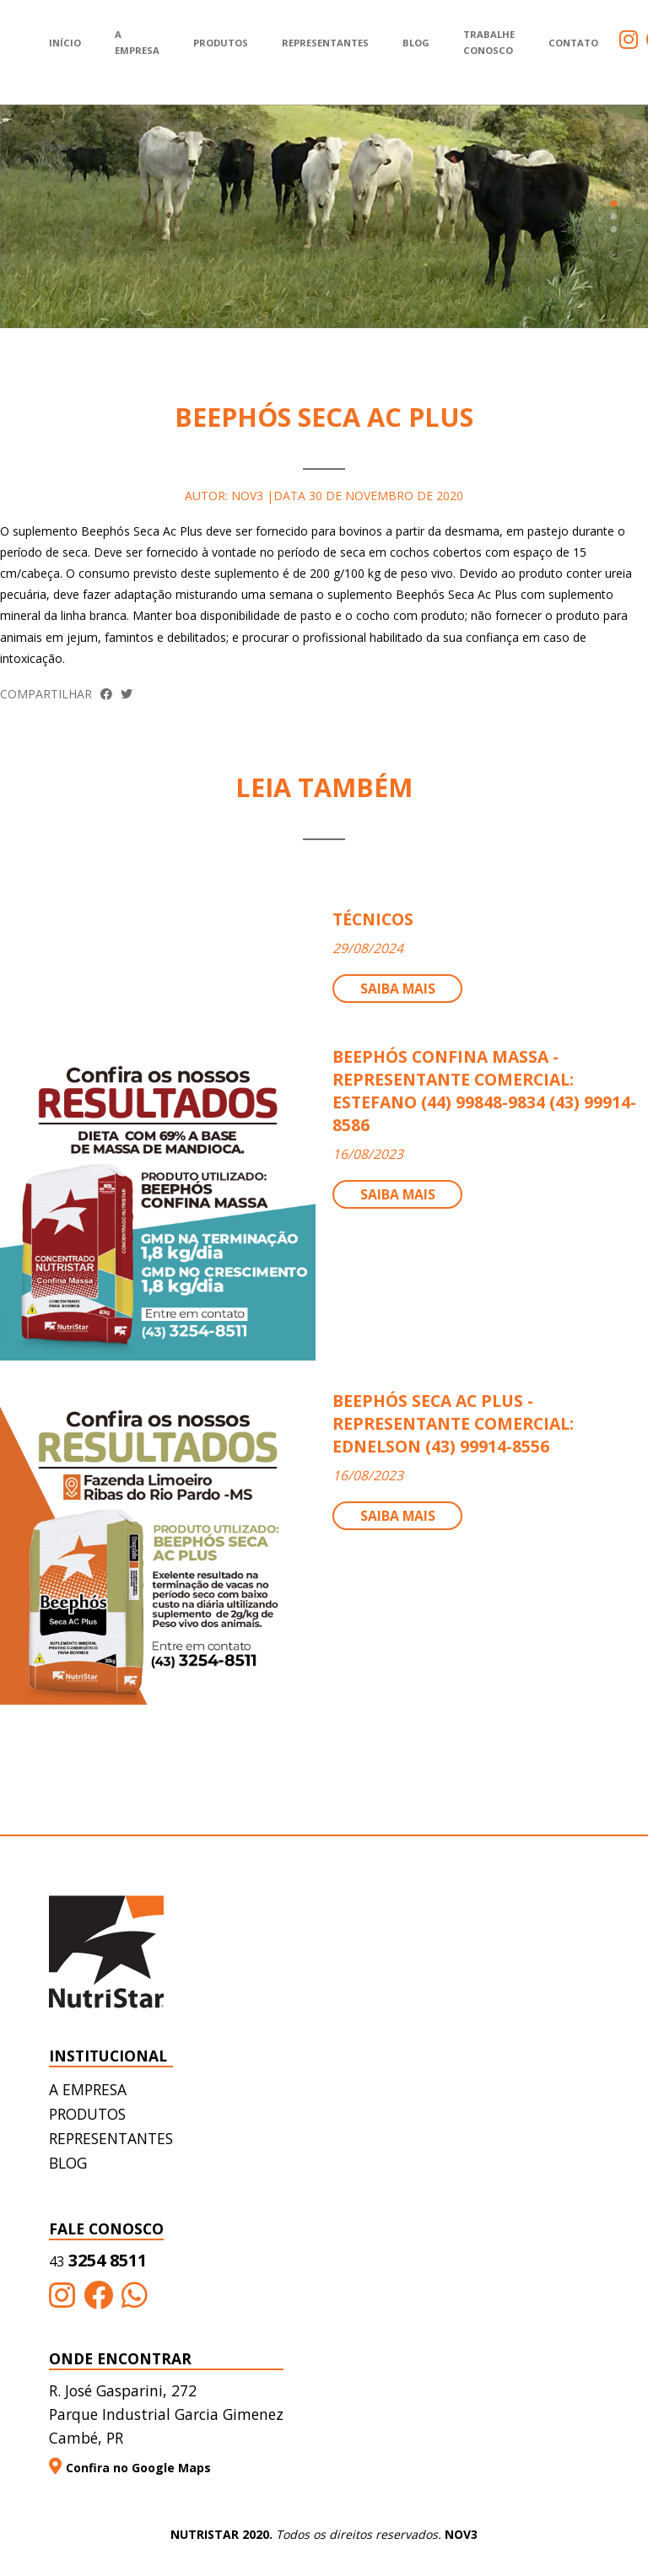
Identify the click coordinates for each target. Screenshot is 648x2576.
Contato (573, 42)
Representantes (325, 42)
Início (65, 42)
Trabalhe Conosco (489, 42)
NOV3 (461, 2534)
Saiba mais (397, 988)
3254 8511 (98, 2260)
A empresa (88, 2089)
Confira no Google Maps (130, 2467)
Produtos (220, 42)
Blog (415, 42)
